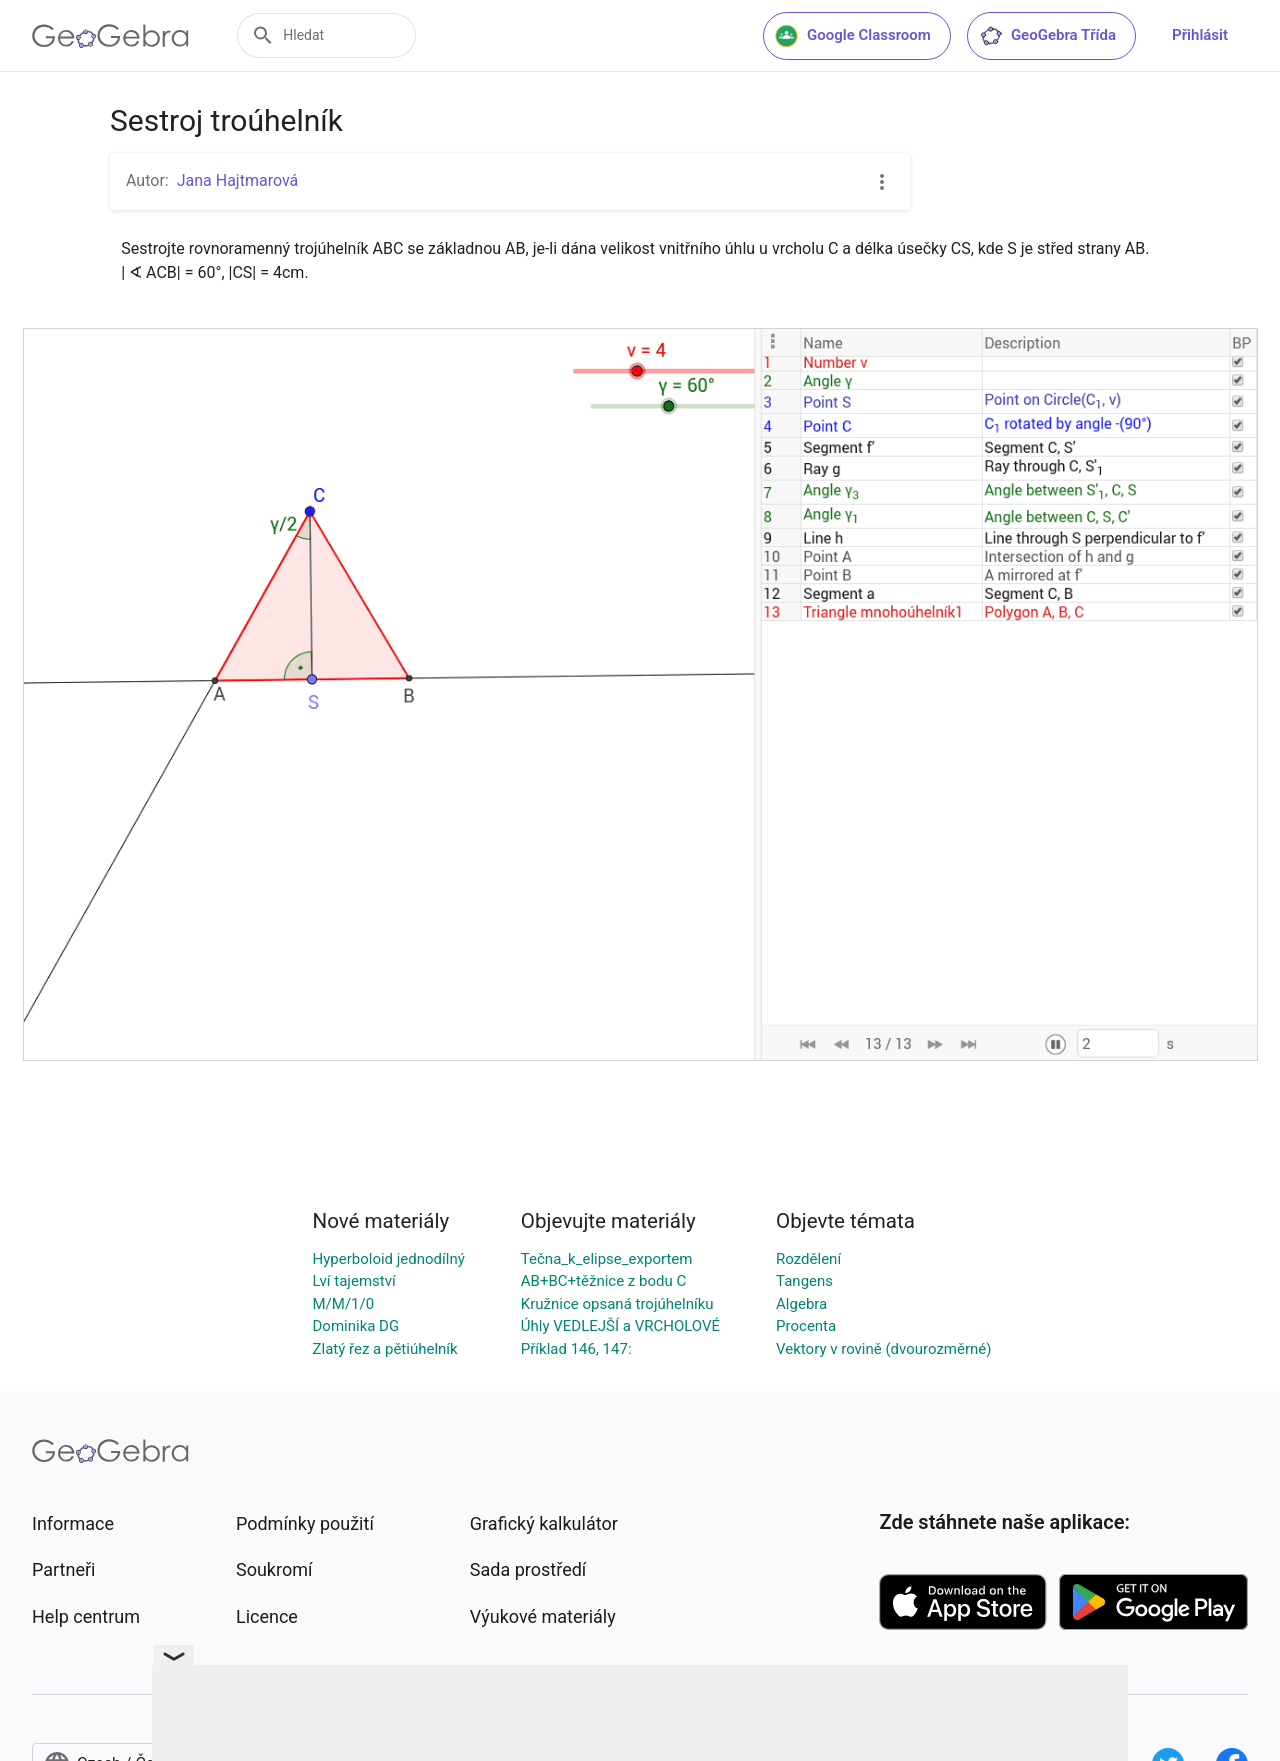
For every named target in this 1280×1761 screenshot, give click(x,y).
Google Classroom (853, 36)
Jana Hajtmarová (238, 180)
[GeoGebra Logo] (110, 36)
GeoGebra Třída (1047, 36)
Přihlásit (1200, 35)
